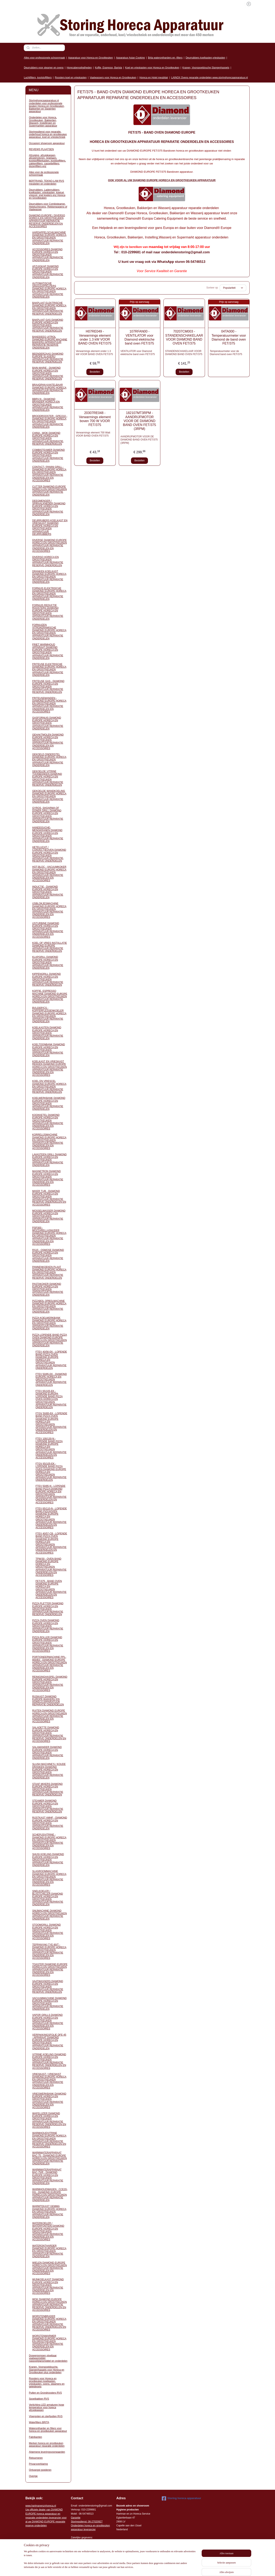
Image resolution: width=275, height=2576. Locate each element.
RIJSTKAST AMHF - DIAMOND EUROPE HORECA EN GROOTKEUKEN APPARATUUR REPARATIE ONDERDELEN (49, 1823)
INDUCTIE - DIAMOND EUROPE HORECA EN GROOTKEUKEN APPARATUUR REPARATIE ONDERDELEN (47, 892)
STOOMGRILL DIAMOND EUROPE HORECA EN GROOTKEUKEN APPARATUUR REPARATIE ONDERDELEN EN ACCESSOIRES (47, 1931)
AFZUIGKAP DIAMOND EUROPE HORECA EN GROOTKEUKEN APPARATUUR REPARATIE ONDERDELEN (47, 272)
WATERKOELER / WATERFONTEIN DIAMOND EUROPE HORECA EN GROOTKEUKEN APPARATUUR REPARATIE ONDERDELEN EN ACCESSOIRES (48, 2231)
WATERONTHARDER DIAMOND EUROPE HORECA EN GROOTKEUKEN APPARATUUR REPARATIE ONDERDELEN (49, 2251)
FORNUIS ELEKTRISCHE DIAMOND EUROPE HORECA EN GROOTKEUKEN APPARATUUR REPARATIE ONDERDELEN (49, 594)
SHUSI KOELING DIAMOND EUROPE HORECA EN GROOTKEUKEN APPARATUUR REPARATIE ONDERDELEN (48, 1860)
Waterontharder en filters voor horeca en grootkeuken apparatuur (48, 2429)
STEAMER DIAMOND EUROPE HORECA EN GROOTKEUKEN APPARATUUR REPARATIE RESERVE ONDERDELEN (47, 1806)
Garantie (75, 2517)
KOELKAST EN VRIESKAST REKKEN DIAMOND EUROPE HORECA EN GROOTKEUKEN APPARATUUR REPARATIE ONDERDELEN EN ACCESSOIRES (49, 1068)
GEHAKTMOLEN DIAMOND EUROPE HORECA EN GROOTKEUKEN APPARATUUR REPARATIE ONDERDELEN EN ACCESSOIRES (48, 741)
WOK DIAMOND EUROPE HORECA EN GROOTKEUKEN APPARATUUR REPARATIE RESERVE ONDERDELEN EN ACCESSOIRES (49, 2305)
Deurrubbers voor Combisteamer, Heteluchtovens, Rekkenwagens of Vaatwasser (48, 206)
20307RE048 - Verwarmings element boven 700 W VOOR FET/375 (95, 419)
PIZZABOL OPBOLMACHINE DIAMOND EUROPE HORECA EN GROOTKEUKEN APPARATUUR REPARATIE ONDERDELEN (49, 1306)
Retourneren (36, 2457)
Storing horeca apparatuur (181, 2498)
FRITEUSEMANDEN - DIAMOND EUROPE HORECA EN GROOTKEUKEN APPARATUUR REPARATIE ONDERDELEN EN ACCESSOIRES (49, 705)
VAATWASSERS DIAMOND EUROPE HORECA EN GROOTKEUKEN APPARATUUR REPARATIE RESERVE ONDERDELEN (47, 1987)
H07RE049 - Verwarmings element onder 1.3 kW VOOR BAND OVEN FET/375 (94, 337)
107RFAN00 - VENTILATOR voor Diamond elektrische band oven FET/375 (140, 337)
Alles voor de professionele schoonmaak (44, 173)
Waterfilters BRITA (39, 2422)
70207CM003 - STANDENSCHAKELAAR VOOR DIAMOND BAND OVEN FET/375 (184, 337)
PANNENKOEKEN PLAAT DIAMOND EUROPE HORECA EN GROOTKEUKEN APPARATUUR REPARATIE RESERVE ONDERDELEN (49, 1272)
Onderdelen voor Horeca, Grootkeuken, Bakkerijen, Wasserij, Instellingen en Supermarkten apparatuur (43, 121)
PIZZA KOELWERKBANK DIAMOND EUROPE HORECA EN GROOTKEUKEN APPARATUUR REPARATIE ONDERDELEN (49, 1323)
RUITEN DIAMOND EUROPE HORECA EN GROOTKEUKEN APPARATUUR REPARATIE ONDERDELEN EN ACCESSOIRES (49, 1716)
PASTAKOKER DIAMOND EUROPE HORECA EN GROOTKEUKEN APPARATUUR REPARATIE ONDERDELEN (47, 1289)
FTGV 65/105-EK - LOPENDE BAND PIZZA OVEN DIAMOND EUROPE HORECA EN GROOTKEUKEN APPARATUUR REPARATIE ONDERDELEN (51, 1471)
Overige (33, 2476)
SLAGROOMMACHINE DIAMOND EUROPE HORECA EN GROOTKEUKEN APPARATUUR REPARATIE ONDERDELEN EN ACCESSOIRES (49, 1878)
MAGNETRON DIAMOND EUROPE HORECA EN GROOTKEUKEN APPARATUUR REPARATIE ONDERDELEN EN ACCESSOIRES (47, 1178)
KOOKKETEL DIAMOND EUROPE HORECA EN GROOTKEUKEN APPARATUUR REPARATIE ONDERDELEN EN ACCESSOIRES (47, 1122)
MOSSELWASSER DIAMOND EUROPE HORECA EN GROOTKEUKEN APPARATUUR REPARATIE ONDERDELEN (48, 1216)
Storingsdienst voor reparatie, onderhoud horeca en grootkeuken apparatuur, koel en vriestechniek (48, 134)
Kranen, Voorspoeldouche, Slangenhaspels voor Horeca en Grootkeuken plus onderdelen (46, 2369)
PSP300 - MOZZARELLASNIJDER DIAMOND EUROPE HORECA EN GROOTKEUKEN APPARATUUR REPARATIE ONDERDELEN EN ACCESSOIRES (49, 1236)
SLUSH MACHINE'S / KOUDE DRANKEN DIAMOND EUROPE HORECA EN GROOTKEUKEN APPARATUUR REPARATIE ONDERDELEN (49, 1771)
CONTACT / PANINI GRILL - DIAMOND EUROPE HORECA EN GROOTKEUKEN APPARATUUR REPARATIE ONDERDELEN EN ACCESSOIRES (49, 473)
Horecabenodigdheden (79, 67)
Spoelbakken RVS (39, 2398)
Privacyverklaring (38, 2463)
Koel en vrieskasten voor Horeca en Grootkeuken (152, 67)
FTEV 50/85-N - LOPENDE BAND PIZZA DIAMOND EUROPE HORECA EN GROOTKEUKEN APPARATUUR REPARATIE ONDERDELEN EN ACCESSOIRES (51, 1494)
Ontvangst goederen (40, 2469)
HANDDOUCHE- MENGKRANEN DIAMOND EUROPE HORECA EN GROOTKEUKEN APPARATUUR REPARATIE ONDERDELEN (47, 834)
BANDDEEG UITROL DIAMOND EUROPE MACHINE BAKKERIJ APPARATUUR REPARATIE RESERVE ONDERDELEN (49, 342)
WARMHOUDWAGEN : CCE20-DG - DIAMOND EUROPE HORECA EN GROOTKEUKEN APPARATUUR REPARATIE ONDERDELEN (49, 2195)
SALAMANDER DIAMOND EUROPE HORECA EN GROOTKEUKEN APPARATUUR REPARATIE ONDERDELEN (47, 1753)
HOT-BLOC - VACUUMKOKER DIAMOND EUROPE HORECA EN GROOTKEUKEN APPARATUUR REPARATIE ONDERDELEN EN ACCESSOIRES (49, 873)
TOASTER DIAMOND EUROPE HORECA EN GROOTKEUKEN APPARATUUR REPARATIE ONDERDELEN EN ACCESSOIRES (49, 1970)
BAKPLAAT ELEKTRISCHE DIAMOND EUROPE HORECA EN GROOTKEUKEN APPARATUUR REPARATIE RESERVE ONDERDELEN (49, 308)
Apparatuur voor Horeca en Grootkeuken (90, 57)
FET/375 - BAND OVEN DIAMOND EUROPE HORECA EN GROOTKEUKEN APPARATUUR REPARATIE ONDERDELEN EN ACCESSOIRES (51, 1589)
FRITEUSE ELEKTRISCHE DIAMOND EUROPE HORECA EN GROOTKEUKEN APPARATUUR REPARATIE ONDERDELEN (49, 670)
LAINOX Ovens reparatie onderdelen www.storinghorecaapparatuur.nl (209, 77)
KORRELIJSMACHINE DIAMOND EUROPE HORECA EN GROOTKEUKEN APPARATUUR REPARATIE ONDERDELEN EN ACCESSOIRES (49, 1141)
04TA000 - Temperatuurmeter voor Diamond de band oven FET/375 (229, 337)
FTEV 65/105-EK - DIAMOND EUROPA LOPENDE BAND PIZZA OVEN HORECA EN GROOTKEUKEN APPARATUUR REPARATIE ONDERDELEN (51, 1399)
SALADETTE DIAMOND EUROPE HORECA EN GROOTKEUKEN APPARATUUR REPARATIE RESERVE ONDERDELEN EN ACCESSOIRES (49, 1734)
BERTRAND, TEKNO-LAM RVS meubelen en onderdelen (46, 182)
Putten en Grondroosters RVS (45, 2392)
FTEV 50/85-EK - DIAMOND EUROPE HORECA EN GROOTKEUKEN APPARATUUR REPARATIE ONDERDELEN (51, 1380)
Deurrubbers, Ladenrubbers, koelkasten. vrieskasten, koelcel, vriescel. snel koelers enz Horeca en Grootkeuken (47, 194)
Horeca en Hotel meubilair (153, 77)
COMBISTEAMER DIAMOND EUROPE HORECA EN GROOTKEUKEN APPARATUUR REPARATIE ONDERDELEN (48, 455)
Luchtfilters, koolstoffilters (38, 77)
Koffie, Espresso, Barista (108, 67)
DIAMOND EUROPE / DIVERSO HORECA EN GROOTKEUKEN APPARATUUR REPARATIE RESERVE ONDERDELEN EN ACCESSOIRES (47, 221)
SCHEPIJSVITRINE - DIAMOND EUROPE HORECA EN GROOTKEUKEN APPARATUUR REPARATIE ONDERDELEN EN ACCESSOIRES (49, 1841)
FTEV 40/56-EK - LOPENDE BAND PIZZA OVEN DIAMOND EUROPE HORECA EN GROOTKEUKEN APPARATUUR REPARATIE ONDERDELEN (51, 1360)
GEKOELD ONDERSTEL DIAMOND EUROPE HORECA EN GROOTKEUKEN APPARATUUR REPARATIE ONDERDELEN (49, 760)
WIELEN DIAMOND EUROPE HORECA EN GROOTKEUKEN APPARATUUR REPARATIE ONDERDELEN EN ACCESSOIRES (49, 2268)
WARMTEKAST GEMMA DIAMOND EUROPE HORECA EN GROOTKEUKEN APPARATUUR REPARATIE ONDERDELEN (49, 2212)
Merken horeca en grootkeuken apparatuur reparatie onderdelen (46, 2444)
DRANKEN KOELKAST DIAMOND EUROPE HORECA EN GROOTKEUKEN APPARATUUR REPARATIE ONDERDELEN (49, 577)
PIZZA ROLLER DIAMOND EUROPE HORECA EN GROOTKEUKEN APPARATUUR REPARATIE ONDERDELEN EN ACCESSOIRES (47, 1644)
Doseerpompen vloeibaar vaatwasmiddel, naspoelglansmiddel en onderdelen (48, 2358)
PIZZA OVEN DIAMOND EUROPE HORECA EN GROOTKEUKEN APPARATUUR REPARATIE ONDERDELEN (47, 1626)
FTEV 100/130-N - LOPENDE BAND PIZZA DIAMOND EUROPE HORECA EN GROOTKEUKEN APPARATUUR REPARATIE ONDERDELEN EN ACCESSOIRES (51, 1448)
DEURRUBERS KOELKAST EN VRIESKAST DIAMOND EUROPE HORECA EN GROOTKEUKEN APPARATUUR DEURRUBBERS (50, 527)
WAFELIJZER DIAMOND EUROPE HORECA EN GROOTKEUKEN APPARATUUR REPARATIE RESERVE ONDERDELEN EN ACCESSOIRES (49, 2120)
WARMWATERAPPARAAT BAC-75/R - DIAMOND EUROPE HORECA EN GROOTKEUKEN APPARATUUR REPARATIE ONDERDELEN (47, 2176)
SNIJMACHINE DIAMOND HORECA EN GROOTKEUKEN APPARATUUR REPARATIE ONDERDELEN (49, 1914)
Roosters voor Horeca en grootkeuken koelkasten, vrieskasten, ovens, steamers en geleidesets (46, 2382)
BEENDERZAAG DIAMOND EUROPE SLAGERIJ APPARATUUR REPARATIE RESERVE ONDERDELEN (47, 358)
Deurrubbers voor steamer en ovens (43, 67)
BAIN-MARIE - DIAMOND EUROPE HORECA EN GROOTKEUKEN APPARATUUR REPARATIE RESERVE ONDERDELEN (47, 373)
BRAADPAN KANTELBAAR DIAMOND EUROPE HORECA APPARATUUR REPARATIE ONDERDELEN (49, 389)
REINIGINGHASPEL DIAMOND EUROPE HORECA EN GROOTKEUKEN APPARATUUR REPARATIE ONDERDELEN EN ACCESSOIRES (49, 1683)
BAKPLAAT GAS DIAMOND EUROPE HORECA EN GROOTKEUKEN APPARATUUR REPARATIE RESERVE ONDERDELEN (47, 325)
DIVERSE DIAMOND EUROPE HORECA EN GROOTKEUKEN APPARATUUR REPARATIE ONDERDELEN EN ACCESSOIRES (49, 546)
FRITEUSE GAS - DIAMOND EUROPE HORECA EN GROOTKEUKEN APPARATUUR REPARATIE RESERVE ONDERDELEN (48, 687)
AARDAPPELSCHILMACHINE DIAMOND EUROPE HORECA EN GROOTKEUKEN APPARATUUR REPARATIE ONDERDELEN (49, 238)
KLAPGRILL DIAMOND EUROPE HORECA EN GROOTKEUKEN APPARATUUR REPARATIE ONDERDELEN (47, 962)
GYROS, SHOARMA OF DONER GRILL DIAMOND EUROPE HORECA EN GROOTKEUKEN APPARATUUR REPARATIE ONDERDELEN (47, 814)
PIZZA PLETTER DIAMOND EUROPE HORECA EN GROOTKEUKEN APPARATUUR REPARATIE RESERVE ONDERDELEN (47, 1609)
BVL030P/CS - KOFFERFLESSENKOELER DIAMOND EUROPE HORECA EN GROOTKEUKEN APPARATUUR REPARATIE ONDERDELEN (49, 1014)
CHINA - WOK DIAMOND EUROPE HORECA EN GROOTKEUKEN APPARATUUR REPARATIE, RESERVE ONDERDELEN (48, 438)
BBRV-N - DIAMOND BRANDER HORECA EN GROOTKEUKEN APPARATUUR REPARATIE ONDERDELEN (47, 405)
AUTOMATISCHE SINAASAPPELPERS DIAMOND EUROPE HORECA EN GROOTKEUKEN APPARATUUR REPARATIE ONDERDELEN (49, 290)
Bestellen (95, 371)
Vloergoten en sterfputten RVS (46, 2416)
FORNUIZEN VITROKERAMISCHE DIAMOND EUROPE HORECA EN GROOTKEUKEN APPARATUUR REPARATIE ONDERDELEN (49, 631)
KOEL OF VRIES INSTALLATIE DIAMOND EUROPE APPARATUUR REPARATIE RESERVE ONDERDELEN (49, 947)
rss (169, 2568)
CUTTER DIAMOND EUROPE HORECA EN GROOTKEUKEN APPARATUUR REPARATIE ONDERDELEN (49, 490)
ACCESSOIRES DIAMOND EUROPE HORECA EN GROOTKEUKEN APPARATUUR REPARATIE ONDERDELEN (47, 255)
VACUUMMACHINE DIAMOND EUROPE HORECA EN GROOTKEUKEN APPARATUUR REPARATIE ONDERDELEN (49, 2004)
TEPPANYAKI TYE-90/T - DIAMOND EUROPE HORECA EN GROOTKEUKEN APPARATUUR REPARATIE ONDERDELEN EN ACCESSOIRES (49, 1951)
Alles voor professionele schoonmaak (44, 57)
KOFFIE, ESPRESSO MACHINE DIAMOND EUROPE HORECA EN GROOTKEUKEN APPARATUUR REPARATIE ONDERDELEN (49, 996)
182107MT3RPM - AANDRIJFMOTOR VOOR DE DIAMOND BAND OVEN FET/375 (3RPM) (139, 421)
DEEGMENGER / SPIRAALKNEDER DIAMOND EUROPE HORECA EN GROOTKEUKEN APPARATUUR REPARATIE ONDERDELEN (48, 507)
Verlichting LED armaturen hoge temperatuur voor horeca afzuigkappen (46, 2407)
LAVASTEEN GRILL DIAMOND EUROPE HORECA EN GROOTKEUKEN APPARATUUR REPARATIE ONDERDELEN (49, 1160)
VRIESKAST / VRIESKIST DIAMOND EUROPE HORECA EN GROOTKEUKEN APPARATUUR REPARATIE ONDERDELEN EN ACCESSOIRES (49, 2081)
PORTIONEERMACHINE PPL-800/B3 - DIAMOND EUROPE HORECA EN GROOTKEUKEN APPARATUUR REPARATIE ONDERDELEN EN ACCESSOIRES (49, 1664)
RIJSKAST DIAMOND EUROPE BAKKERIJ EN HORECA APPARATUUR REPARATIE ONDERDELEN (48, 1700)
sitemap (162, 2568)
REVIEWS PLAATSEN (41, 149)
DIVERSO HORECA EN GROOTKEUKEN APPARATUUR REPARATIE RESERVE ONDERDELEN (47, 561)
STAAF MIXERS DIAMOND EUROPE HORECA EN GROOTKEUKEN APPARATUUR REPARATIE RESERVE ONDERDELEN (47, 1789)
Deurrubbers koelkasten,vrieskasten (205, 57)
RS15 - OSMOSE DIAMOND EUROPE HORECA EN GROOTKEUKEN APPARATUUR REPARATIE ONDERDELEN (48, 1255)
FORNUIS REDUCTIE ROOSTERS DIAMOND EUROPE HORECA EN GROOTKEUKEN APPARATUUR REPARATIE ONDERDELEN (47, 612)
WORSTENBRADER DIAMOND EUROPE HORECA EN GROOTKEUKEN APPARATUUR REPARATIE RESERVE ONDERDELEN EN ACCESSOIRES (49, 2323)
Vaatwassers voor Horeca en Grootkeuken (113, 77)
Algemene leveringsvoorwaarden (47, 2451)
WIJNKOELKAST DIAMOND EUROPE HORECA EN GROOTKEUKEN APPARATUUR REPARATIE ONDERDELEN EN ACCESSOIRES (48, 2286)
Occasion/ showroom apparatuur (47, 143)
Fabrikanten (35, 2437)
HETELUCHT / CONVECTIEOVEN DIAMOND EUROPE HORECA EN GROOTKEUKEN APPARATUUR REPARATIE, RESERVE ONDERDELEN (49, 854)
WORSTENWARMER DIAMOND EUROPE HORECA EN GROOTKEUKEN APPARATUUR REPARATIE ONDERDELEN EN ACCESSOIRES (49, 2342)
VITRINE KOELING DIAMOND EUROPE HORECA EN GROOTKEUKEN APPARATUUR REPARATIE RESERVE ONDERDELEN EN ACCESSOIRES (49, 2061)
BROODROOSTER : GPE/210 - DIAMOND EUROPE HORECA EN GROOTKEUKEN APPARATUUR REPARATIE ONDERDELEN (49, 421)
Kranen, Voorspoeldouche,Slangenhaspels (205, 67)
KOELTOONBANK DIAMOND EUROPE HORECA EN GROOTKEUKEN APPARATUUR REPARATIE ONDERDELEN (48, 1050)
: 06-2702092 (94, 2521)
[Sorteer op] (233, 288)
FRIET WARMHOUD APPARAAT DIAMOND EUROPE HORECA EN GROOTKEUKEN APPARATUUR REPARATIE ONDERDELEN (47, 651)
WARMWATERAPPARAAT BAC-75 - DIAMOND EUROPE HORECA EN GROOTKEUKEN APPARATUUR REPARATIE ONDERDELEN (49, 2158)
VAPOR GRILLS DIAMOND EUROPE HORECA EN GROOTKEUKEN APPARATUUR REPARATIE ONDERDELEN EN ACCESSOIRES (47, 2022)
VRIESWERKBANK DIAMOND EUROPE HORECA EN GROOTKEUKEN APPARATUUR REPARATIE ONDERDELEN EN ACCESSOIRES (49, 2100)
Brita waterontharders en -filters (165, 57)
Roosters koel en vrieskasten (71, 77)
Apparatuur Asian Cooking (130, 57)
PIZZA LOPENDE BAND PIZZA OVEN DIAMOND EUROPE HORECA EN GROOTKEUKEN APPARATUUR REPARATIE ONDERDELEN (49, 1340)
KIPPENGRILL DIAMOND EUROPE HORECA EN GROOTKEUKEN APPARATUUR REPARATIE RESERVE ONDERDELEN (47, 979)
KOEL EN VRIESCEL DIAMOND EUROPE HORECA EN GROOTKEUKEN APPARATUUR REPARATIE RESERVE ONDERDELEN (49, 1087)
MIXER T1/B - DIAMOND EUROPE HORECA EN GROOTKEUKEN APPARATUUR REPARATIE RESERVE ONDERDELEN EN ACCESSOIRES (49, 1198)
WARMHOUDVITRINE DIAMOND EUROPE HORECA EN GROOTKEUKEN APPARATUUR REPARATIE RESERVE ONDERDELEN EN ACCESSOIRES (49, 2140)
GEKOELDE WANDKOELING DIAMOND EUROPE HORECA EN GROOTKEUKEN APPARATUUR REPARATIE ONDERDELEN (49, 796)
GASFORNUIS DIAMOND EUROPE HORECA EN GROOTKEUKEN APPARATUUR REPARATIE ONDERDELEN (47, 723)
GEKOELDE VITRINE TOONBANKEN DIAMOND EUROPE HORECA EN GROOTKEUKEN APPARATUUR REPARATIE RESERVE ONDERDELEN (47, 778)
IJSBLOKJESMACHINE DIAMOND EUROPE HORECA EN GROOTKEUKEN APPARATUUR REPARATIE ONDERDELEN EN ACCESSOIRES (49, 910)
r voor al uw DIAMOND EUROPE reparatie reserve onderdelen (46, 2517)
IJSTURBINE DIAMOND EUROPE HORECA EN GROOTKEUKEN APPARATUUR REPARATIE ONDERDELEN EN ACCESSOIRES (47, 930)
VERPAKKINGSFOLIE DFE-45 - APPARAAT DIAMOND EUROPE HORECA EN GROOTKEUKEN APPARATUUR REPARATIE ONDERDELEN (49, 2041)
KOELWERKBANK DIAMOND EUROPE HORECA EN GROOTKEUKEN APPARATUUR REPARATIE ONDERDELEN (48, 1103)
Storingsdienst (79, 2521)
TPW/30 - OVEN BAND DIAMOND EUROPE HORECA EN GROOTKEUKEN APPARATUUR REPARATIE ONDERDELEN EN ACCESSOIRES (51, 1567)
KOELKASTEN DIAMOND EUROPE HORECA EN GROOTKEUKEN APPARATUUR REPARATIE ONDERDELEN (47, 1033)
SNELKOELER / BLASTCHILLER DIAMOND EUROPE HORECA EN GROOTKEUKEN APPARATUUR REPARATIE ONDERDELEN (47, 1898)
